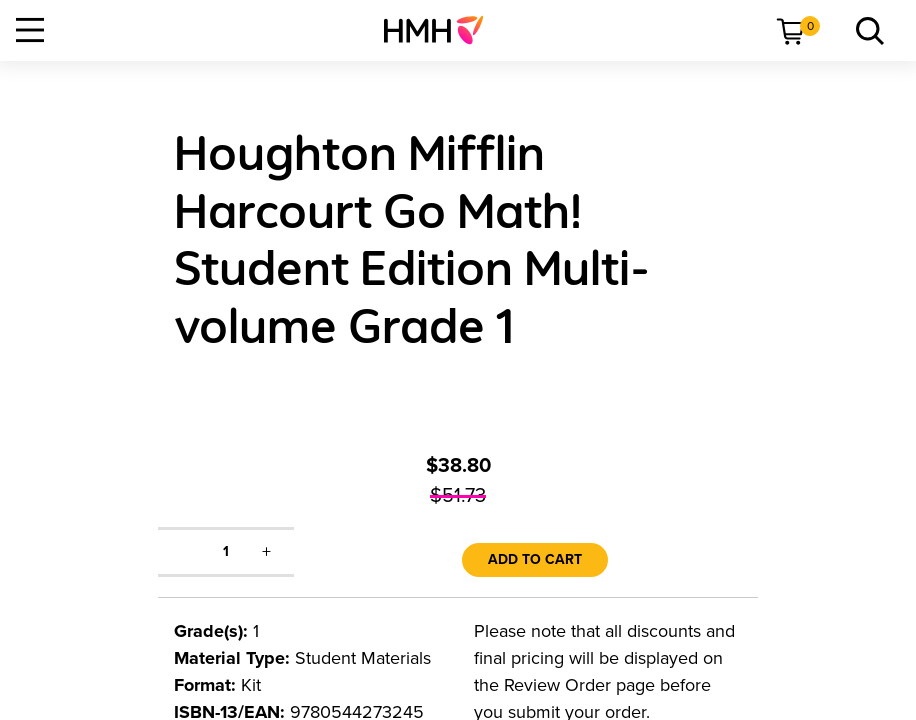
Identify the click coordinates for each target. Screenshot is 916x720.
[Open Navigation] (30, 30)
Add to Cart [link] (535, 559)
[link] (441, 30)
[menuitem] (441, 30)
